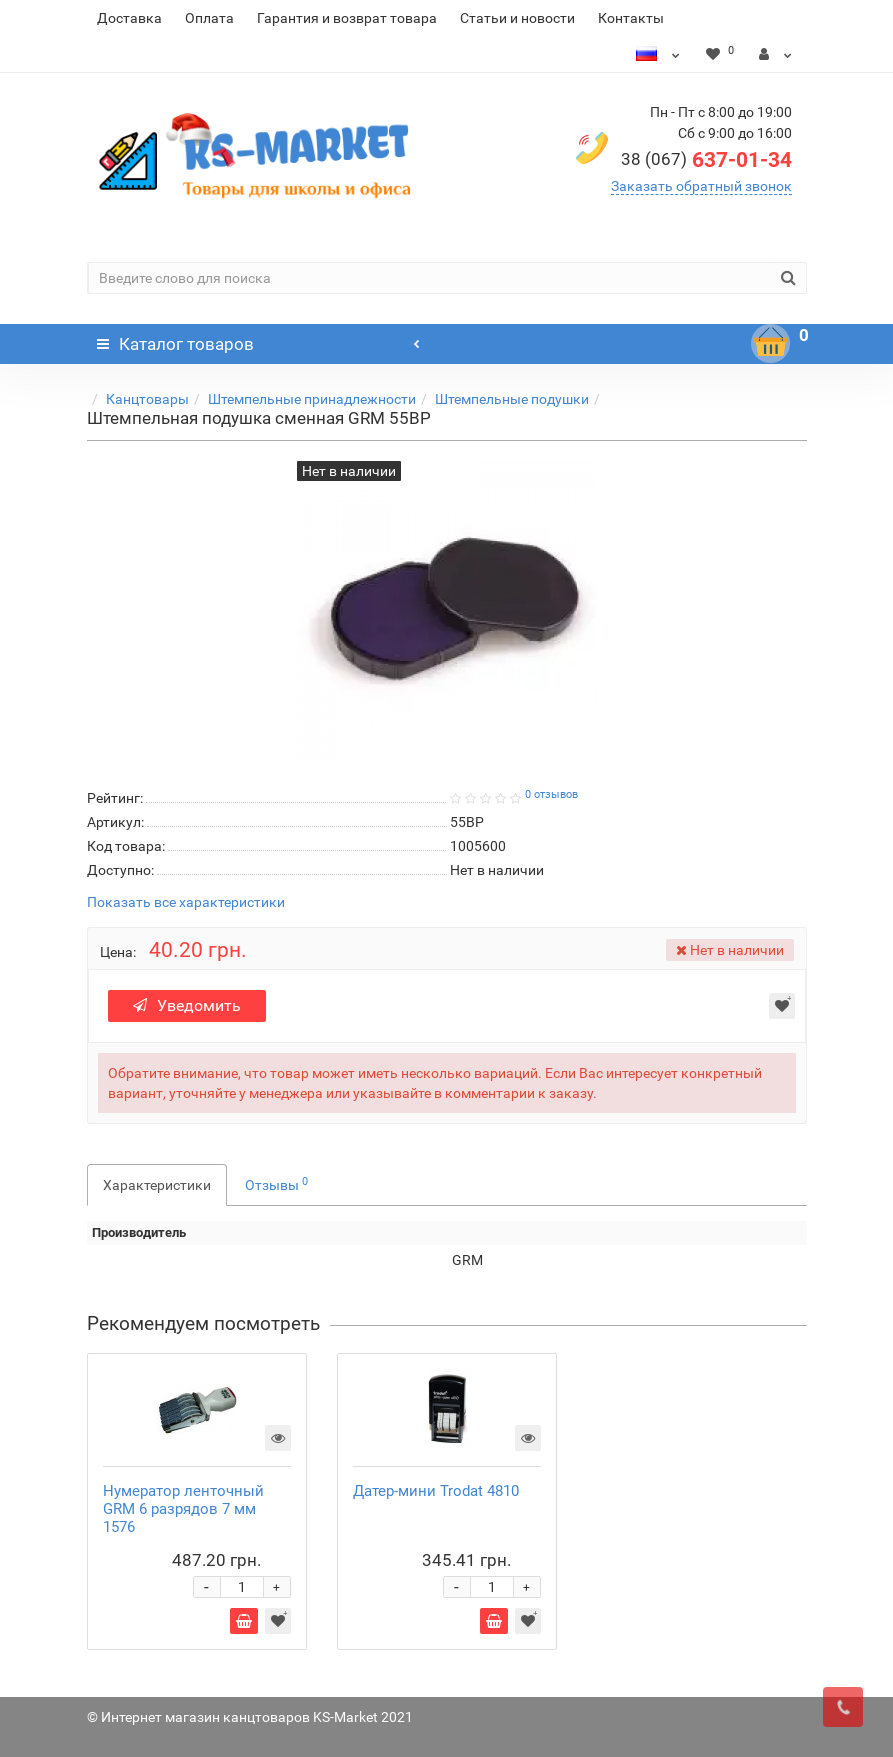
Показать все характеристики (186, 902)
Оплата (209, 18)
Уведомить (188, 1005)
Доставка (129, 18)
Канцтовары (147, 399)
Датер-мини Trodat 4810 (436, 1491)
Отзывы (276, 1184)
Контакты (631, 18)
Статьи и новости (517, 18)
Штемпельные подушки (512, 399)
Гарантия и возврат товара (347, 18)
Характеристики (157, 1185)
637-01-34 (706, 160)
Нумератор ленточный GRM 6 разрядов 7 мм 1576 (183, 1509)
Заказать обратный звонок (701, 186)
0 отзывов (551, 794)
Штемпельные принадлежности (312, 399)
